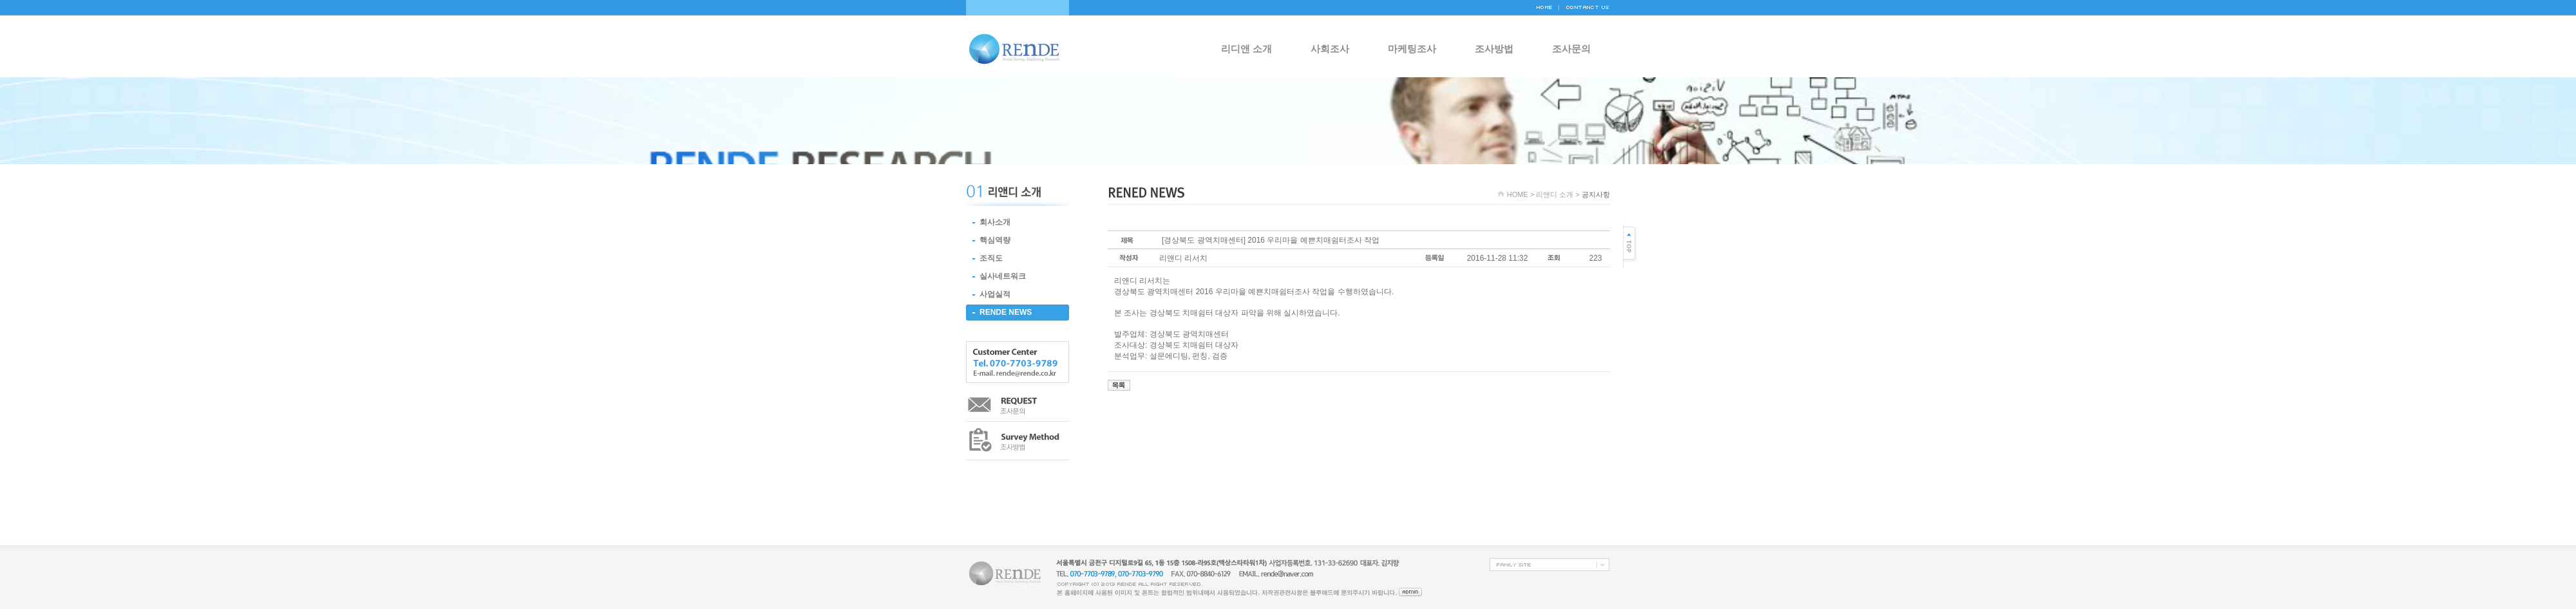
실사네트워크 (1003, 276)
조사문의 (1571, 48)
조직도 (991, 258)
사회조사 (1330, 48)
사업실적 (995, 294)
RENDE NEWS (1006, 312)
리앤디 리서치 (1183, 258)
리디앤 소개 (1246, 48)
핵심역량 (995, 240)
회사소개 (995, 222)
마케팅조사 (1412, 48)
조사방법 (1494, 48)
